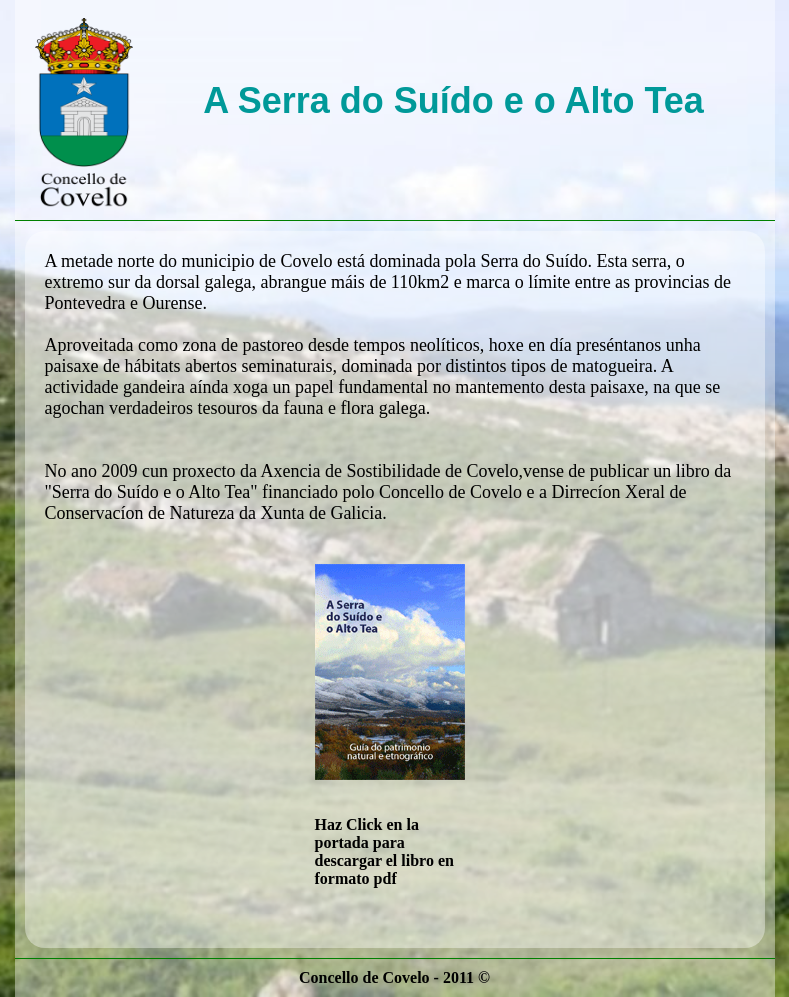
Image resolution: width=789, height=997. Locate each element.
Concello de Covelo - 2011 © (394, 977)
